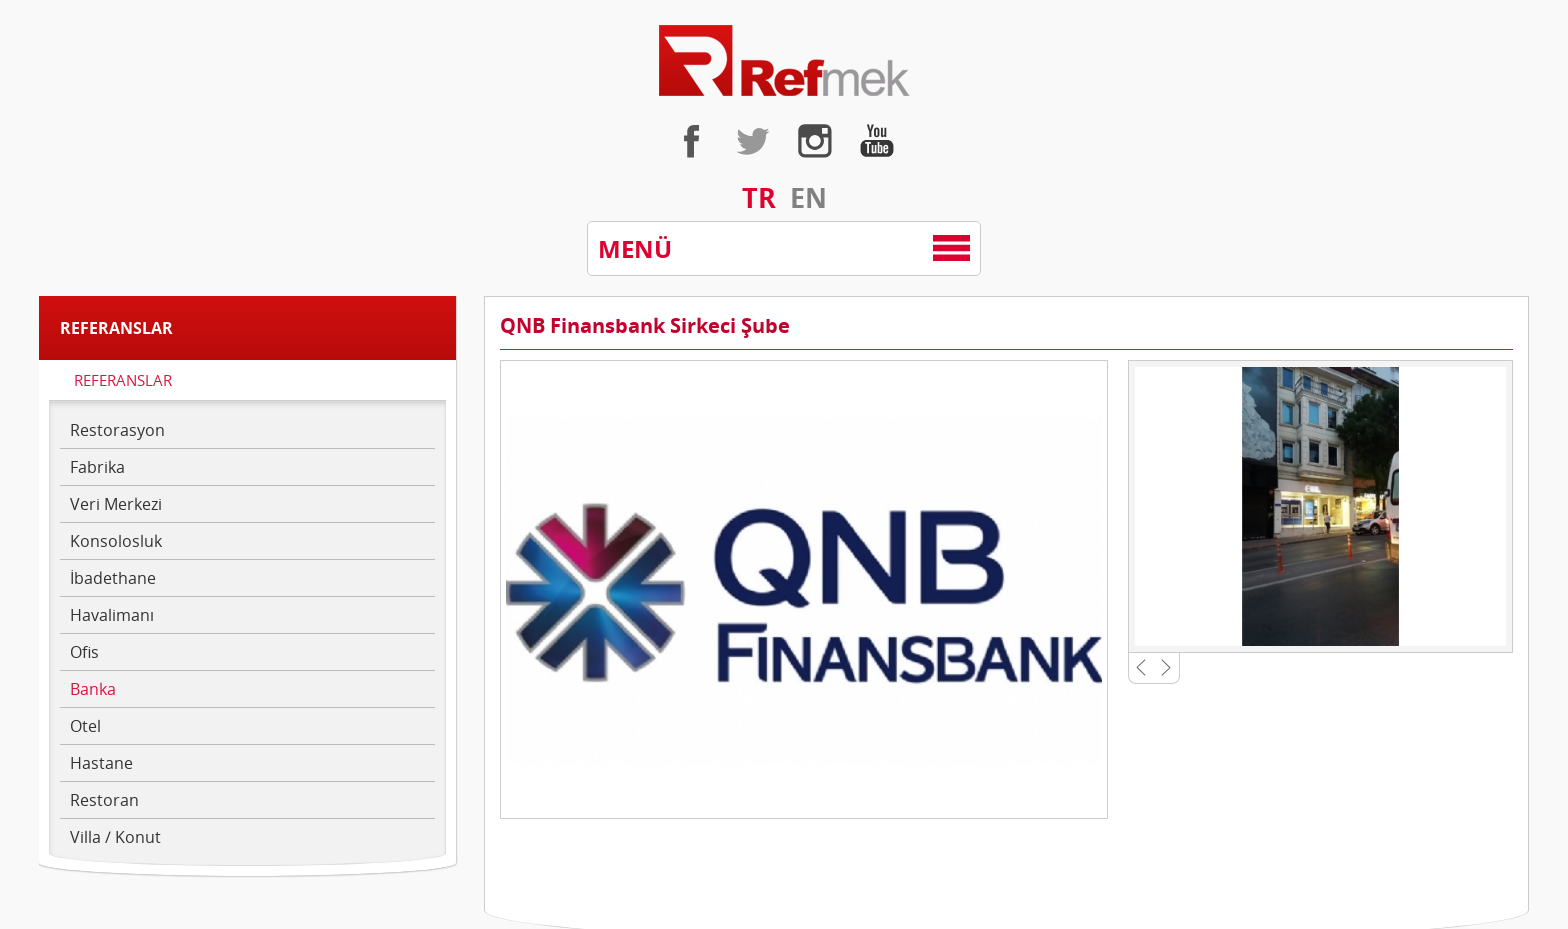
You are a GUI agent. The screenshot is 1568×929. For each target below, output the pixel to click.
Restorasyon (117, 430)
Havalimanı (112, 615)
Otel (85, 726)
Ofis (84, 652)
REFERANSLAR (123, 380)
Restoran (104, 800)
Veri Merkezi (116, 504)
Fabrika (97, 467)
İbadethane (113, 578)
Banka (93, 689)
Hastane (101, 763)
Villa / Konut (115, 837)
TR (759, 197)
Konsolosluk (116, 541)
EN (808, 197)
